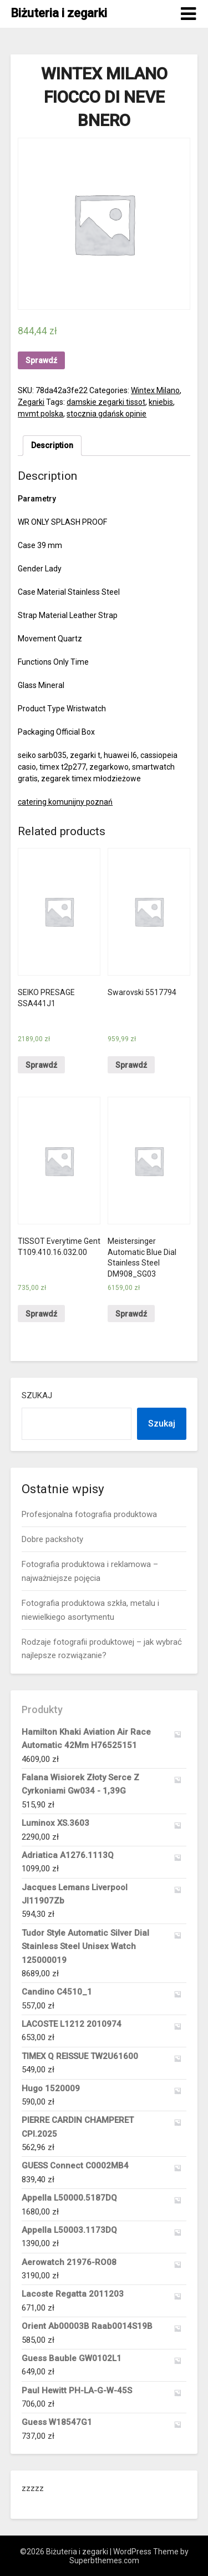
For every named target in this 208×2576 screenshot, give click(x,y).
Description (52, 445)
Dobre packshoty (52, 1539)
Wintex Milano (155, 390)
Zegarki (31, 402)
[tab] (52, 445)
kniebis (161, 402)
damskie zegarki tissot (106, 402)
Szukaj (37, 1395)
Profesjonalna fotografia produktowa (89, 1514)
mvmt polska (40, 413)
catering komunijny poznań (65, 801)
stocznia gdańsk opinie (106, 413)
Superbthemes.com (104, 2560)
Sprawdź (41, 360)
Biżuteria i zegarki (59, 13)
